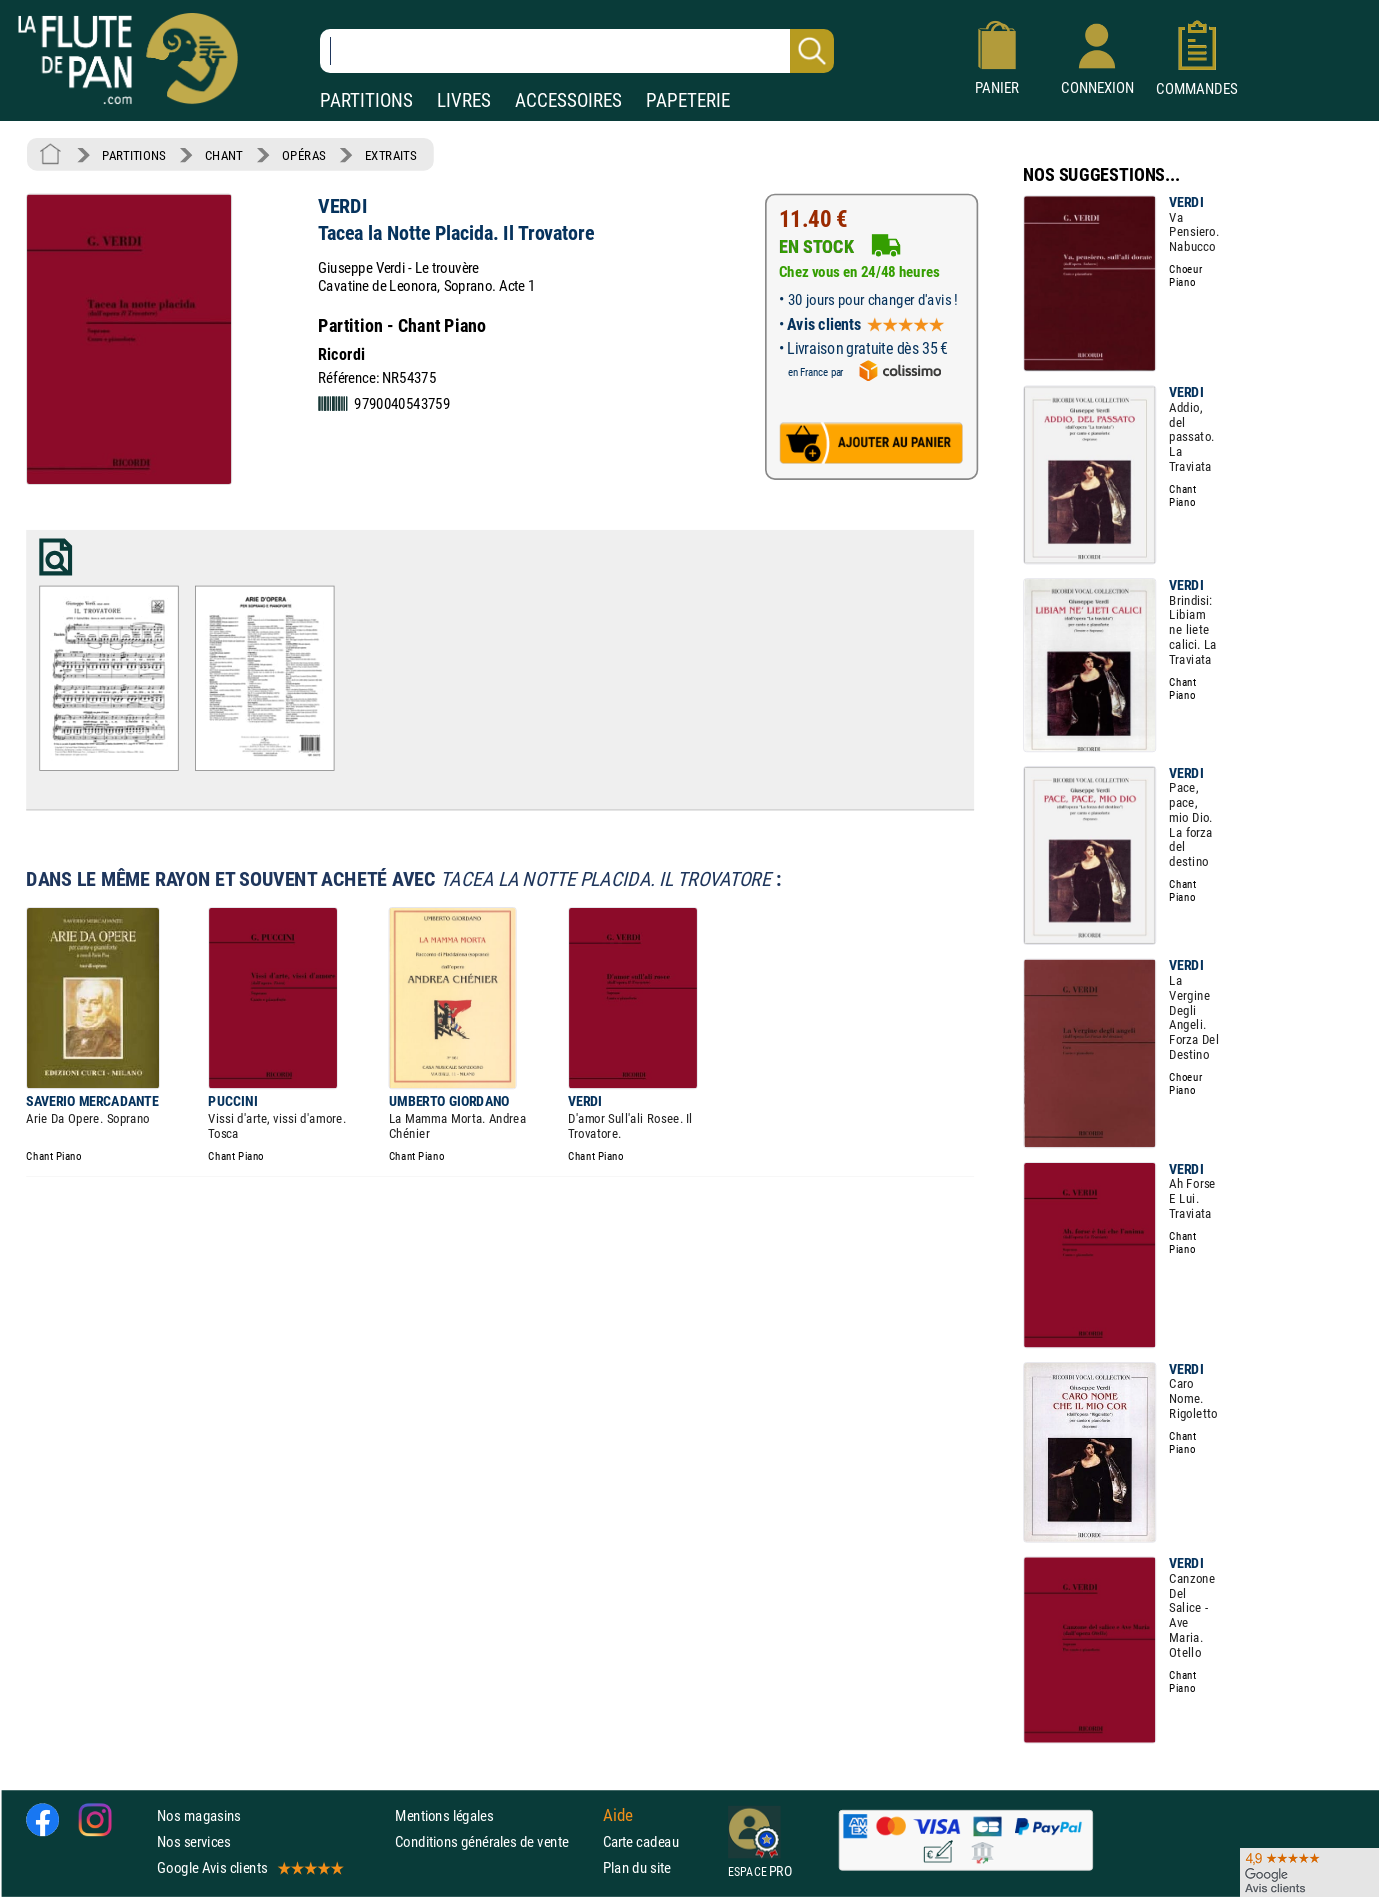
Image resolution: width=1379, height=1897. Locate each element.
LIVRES (464, 100)
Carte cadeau (641, 1841)
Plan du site (637, 1867)
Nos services (193, 1841)
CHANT (224, 155)
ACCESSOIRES (568, 100)
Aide (618, 1815)
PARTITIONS (366, 100)
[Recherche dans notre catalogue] (577, 51)
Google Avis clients (249, 1867)
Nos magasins (199, 1814)
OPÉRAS (303, 155)
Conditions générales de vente (494, 1841)
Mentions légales (444, 1814)
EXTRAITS (391, 155)
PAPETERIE (688, 100)
